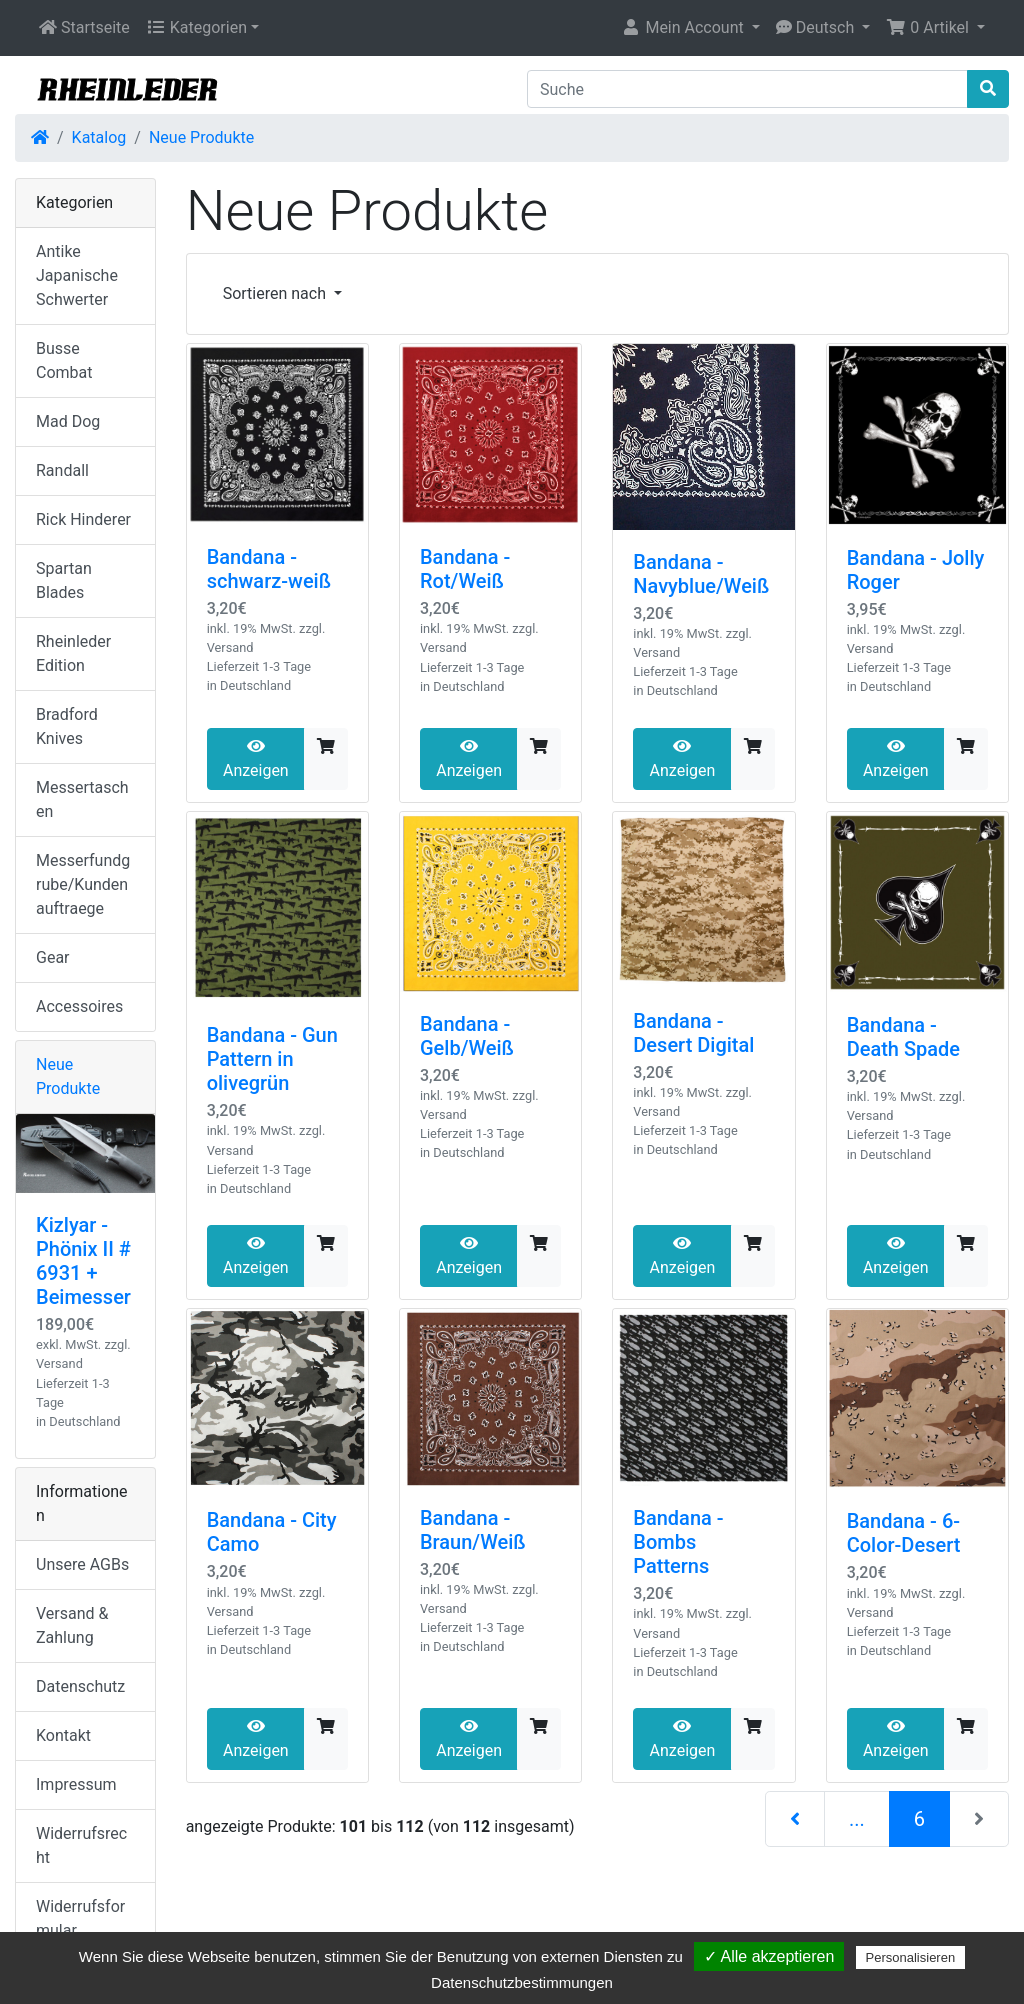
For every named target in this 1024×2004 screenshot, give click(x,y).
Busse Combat (64, 360)
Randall (62, 470)
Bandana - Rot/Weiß (465, 569)
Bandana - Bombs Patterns (678, 1542)
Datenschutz (80, 1686)
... (857, 1819)
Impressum (76, 1784)
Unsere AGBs (82, 1564)
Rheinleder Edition (73, 653)
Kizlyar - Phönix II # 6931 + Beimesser (83, 1261)
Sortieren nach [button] (276, 293)
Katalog (99, 137)
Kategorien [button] (196, 27)
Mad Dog (68, 421)
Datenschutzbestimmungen (522, 1982)
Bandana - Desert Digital (693, 1033)
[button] (690, 28)
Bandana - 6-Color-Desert (904, 1533)
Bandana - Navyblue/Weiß (701, 574)
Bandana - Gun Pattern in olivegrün (272, 1059)
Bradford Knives (67, 726)
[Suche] (747, 89)
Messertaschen (82, 799)
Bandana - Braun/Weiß (473, 1530)
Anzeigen (256, 759)
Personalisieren (911, 1957)
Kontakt (63, 1735)
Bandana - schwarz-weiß (269, 569)
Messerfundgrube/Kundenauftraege (83, 884)
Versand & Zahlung (72, 1625)
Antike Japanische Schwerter (77, 275)
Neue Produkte (201, 137)
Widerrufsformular (80, 1918)
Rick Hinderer (83, 519)
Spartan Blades (64, 580)
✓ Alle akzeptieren (769, 1956)
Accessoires (79, 1006)
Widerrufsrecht (81, 1845)
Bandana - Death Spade (903, 1037)
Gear (53, 957)
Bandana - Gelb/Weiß (467, 1036)
